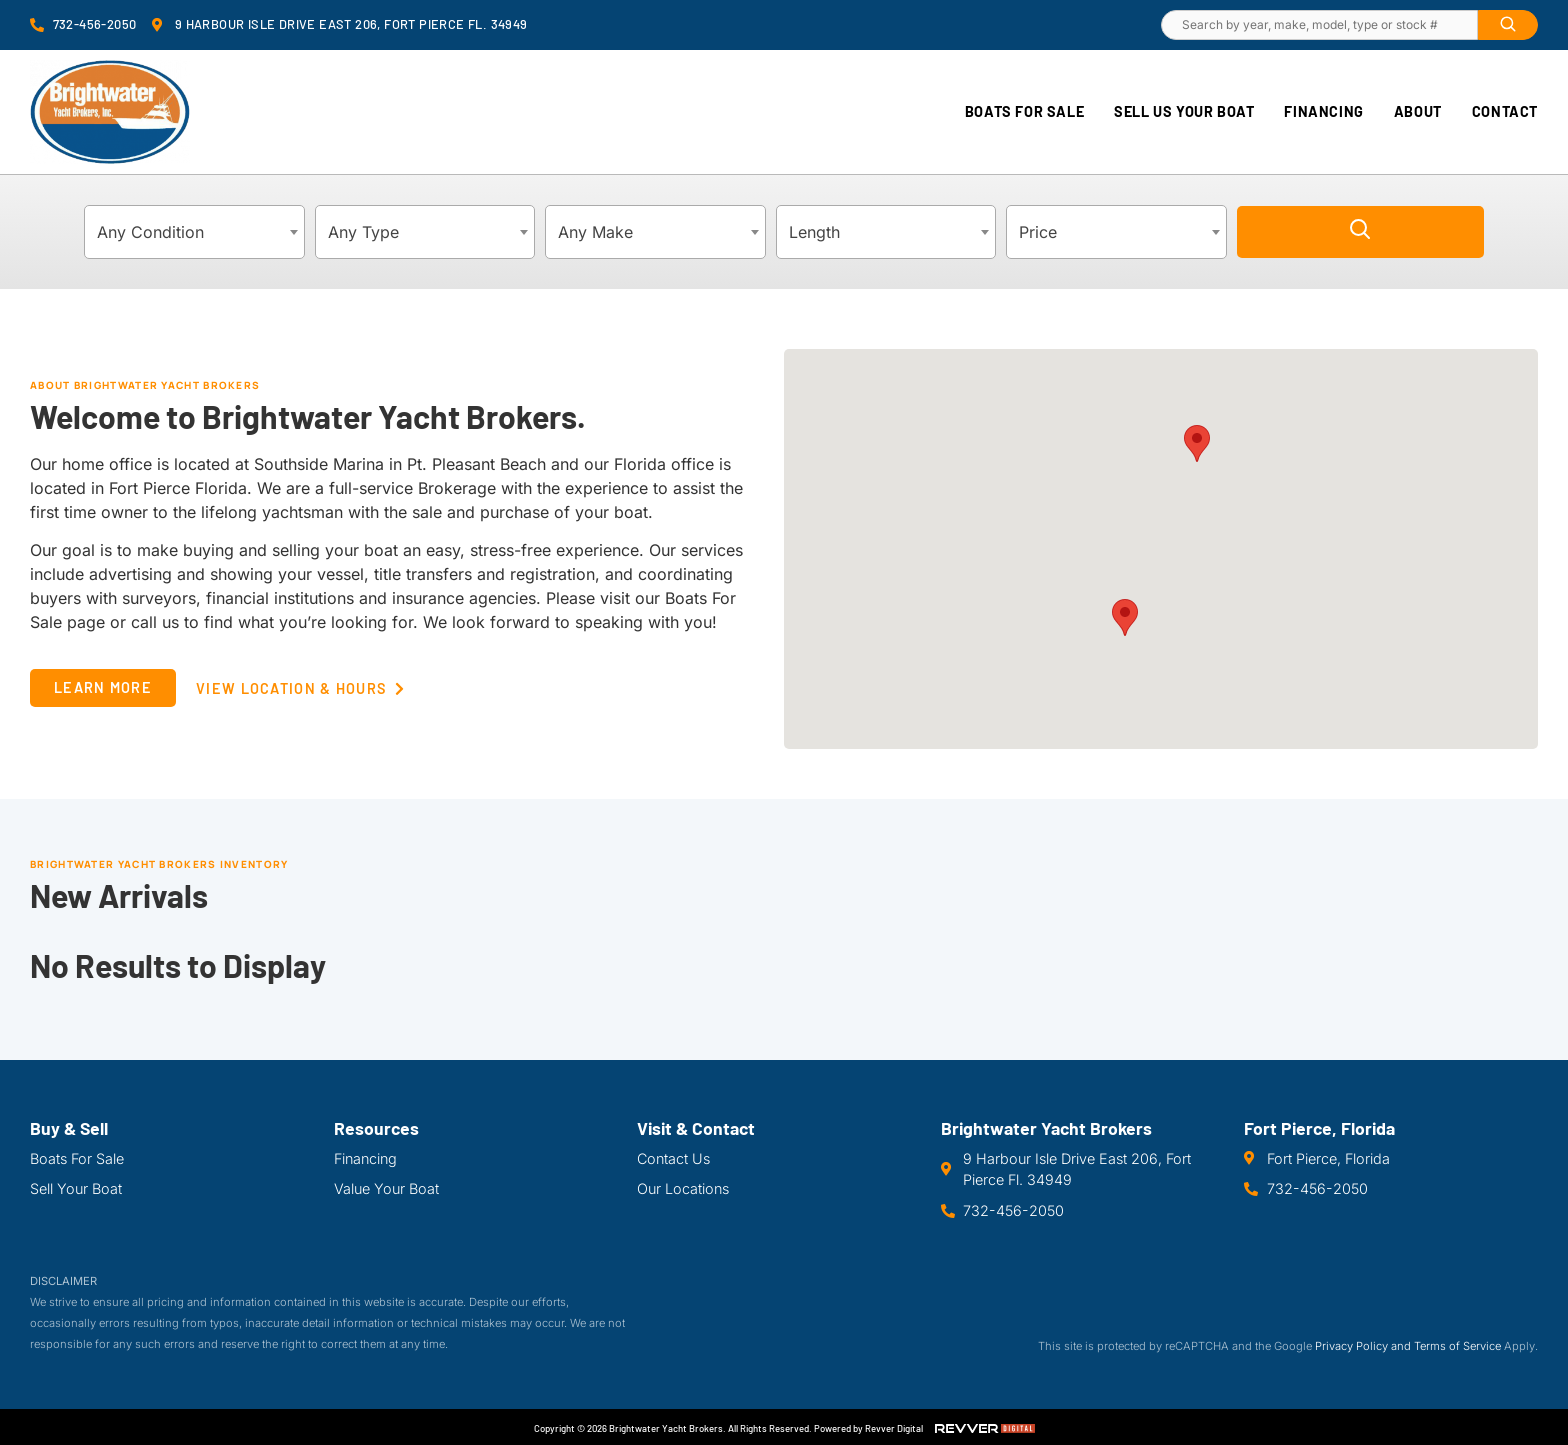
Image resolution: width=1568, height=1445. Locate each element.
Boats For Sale (1024, 111)
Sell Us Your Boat (1184, 111)
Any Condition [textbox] (150, 232)
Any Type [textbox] (363, 232)
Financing (1323, 111)
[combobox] (194, 232)
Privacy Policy (1351, 1346)
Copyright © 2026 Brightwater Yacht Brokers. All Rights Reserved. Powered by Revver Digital (728, 1428)
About (1418, 111)
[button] (1197, 443)
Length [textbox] (814, 232)
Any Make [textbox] (595, 232)
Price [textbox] (1038, 232)
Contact (1505, 111)
